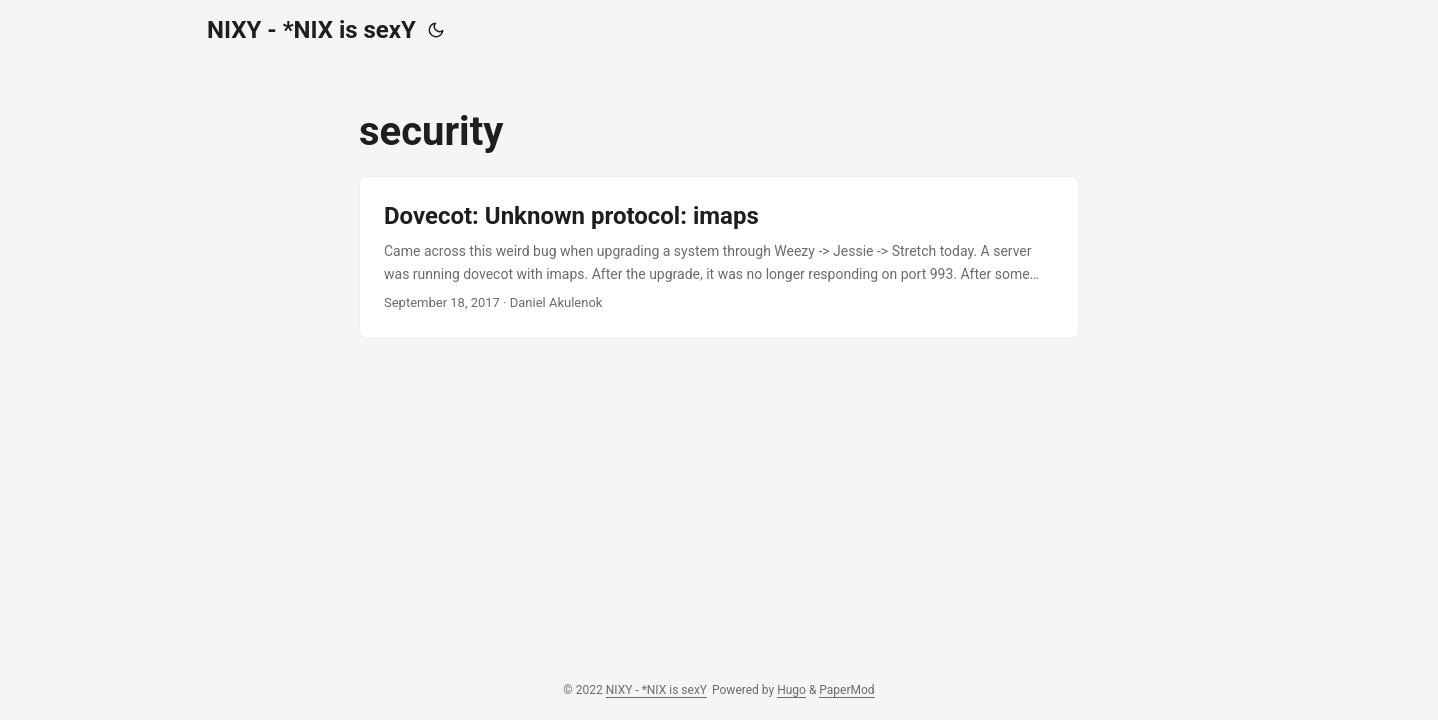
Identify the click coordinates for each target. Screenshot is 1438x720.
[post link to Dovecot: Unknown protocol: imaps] (719, 257)
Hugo (791, 690)
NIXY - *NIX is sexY (311, 30)
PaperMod (846, 690)
